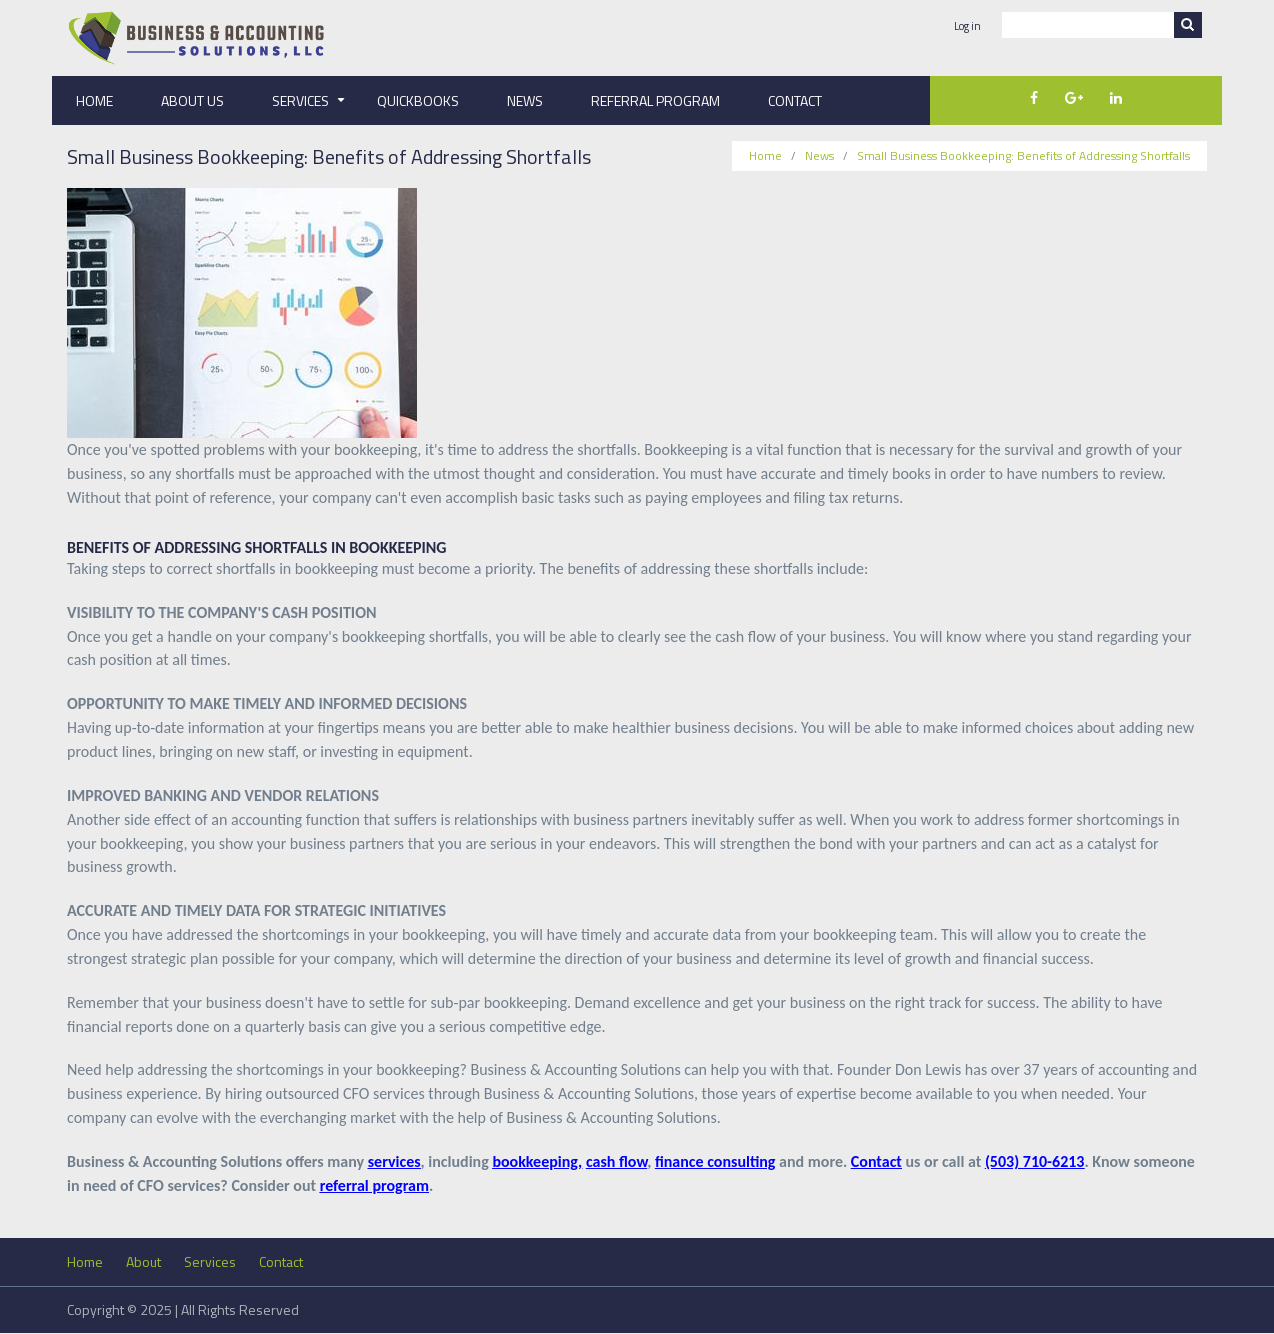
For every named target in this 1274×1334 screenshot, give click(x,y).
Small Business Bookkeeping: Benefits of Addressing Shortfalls (1023, 155)
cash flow (616, 1161)
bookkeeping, (537, 1161)
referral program (374, 1185)
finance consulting (715, 1161)
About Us (192, 100)
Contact (795, 100)
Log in (967, 26)
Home (94, 100)
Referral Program (655, 100)
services (394, 1161)
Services (312, 107)
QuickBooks (418, 100)
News (525, 100)
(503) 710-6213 (1035, 1161)
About (143, 1261)
